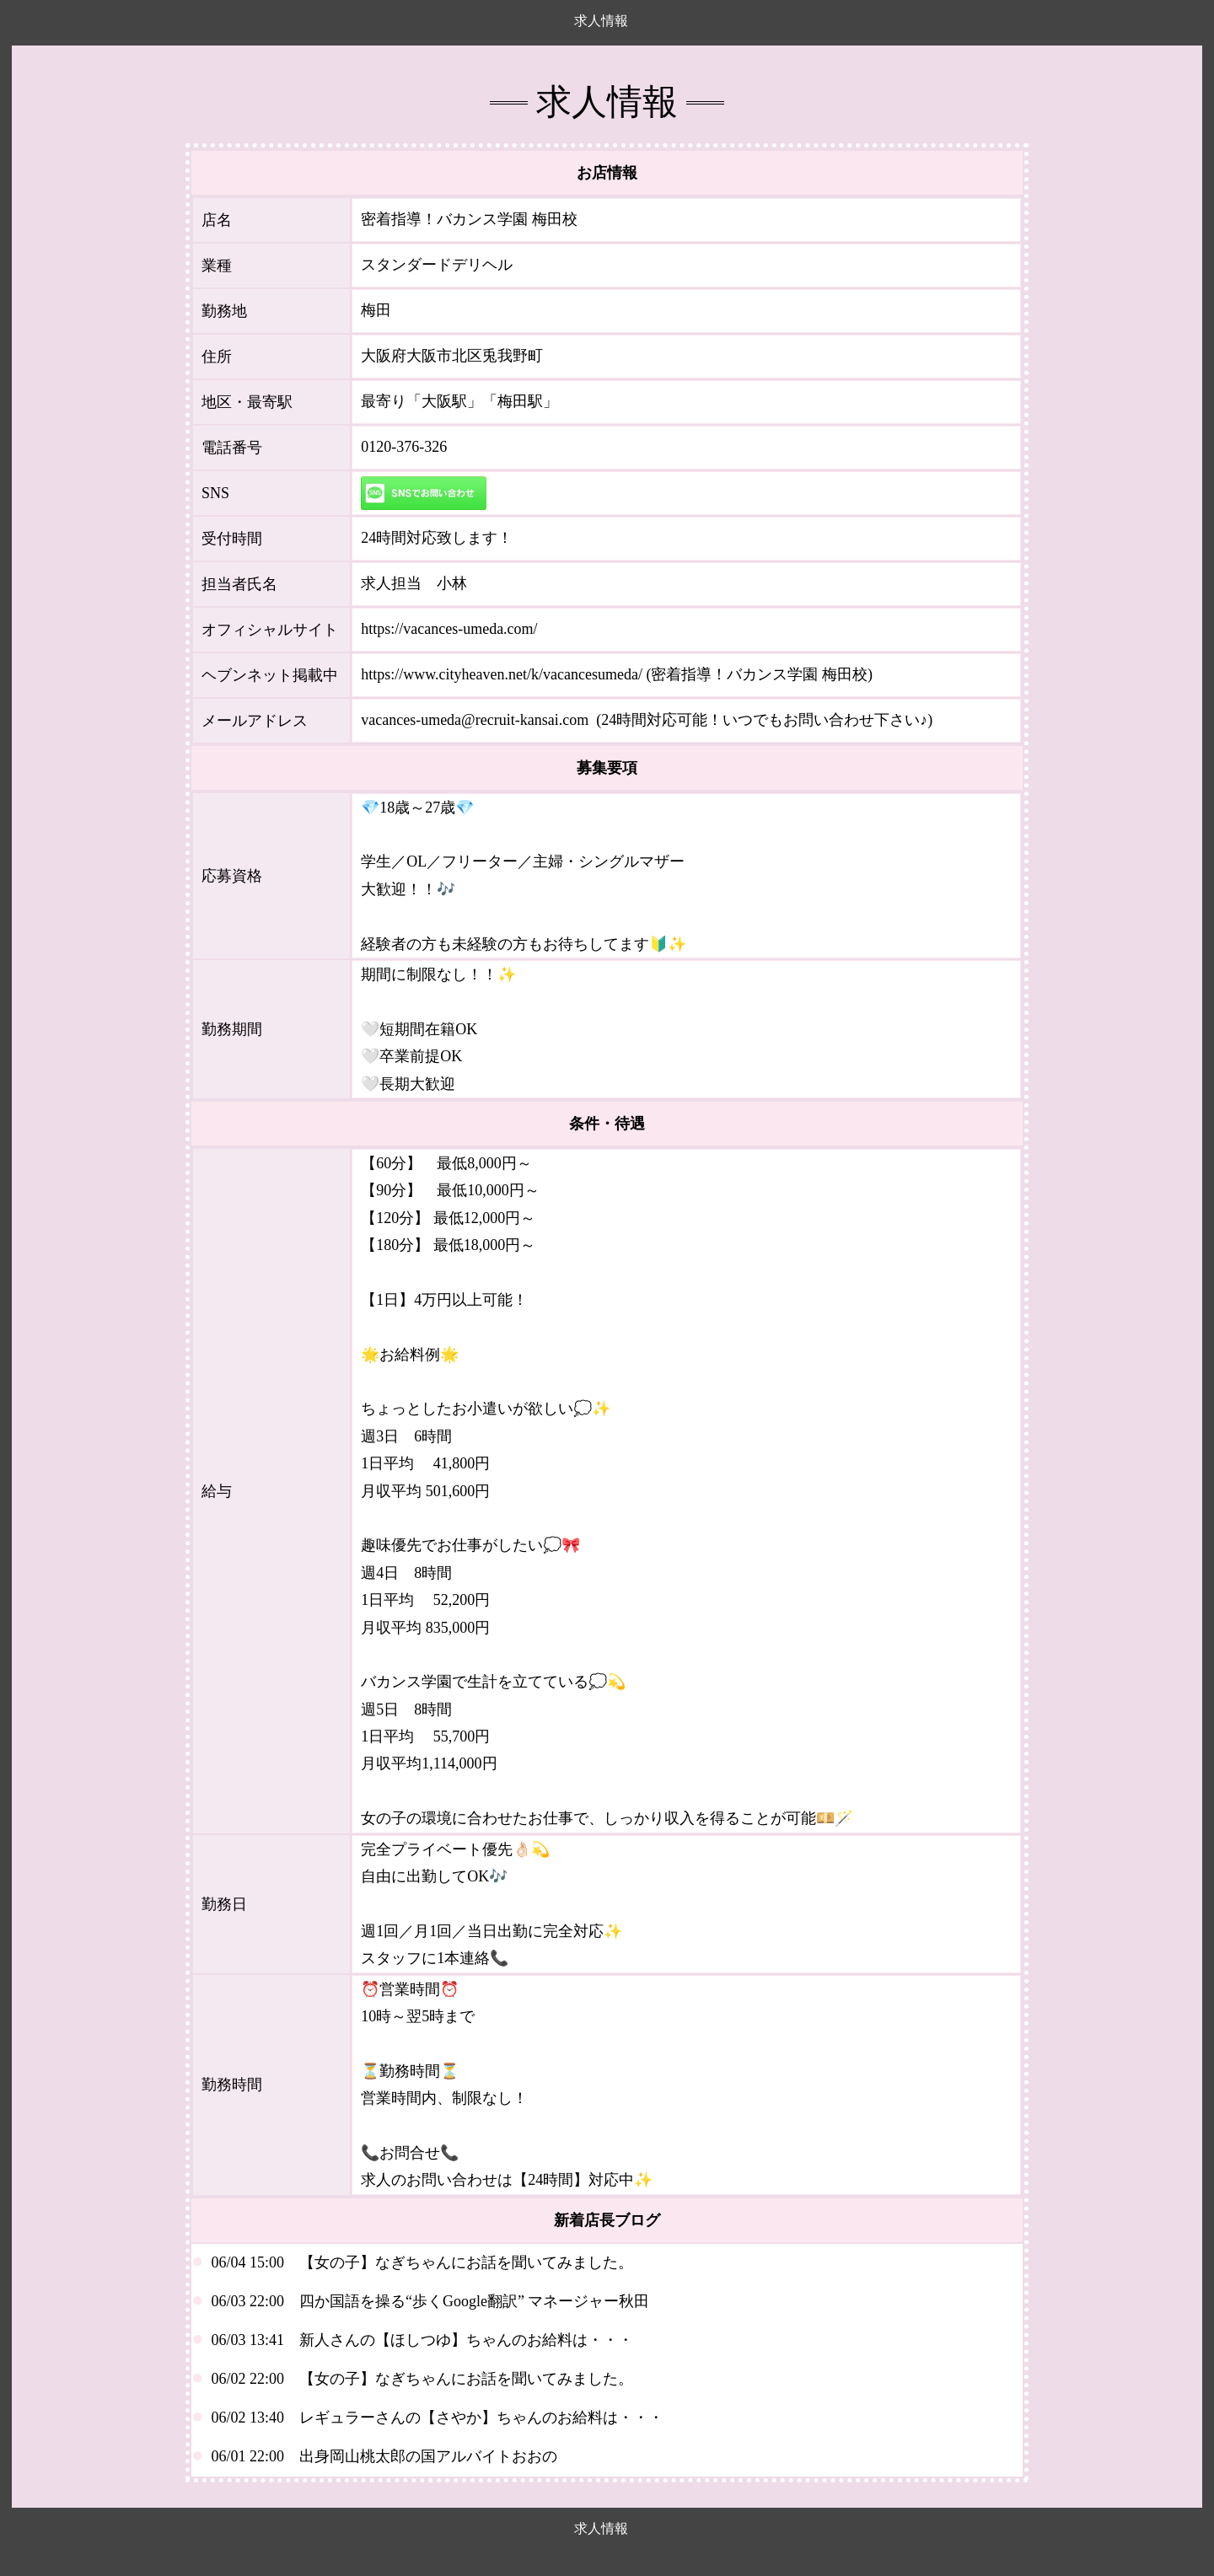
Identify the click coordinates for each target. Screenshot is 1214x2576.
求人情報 (601, 20)
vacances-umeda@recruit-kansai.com (474, 719)
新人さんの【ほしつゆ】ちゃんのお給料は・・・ (466, 2340)
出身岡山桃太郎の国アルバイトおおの (428, 2456)
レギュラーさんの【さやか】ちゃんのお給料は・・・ (481, 2417)
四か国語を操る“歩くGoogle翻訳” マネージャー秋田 (474, 2301)
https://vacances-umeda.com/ (449, 628)
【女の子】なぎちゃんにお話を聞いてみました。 (466, 2262)
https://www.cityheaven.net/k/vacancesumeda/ (501, 674)
